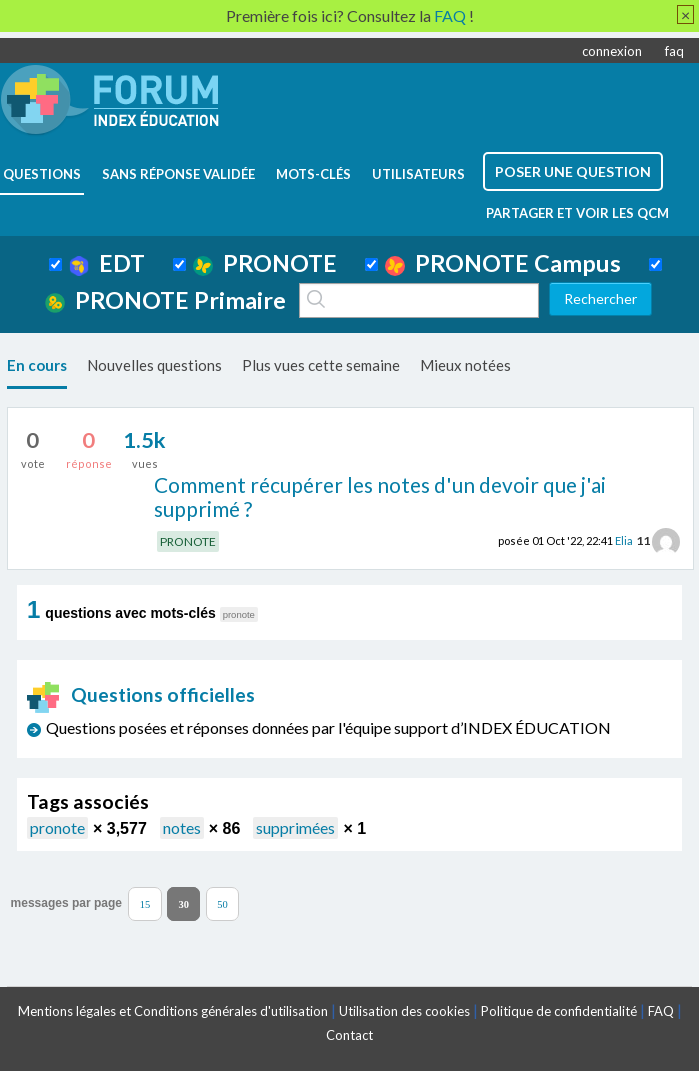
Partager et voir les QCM (577, 213)
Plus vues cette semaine (321, 365)
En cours (37, 365)
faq (674, 51)
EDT (107, 263)
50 (222, 903)
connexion (612, 51)
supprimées (295, 827)
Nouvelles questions (154, 365)
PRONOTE (265, 263)
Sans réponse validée (178, 174)
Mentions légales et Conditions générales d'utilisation (173, 1011)
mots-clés (313, 174)
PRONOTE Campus (503, 263)
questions (42, 174)
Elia (624, 540)
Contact (349, 1035)
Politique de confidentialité (559, 1011)
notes (182, 827)
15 (145, 903)
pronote (57, 827)
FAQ (661, 1011)
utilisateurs (418, 174)
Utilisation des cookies (404, 1011)
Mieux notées (465, 365)
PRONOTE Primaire (165, 300)
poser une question (573, 171)
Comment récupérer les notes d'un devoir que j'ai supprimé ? (380, 497)
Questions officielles (141, 694)
